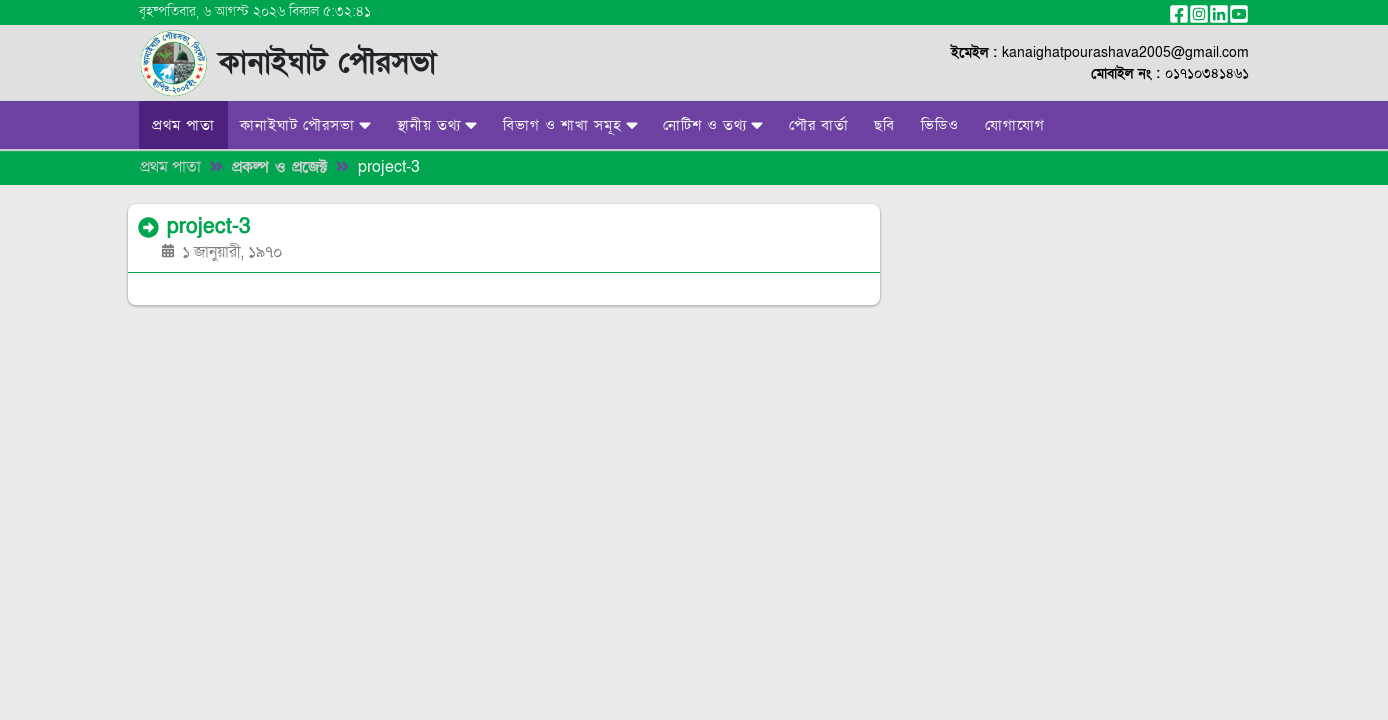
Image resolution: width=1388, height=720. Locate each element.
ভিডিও (940, 125)
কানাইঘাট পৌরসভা (305, 125)
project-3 (389, 167)
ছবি (884, 125)
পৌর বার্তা (819, 125)
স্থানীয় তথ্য (437, 125)
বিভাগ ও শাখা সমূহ (570, 125)
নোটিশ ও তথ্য (713, 125)
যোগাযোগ (1015, 125)
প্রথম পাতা (183, 125)
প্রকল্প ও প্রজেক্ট (279, 167)
